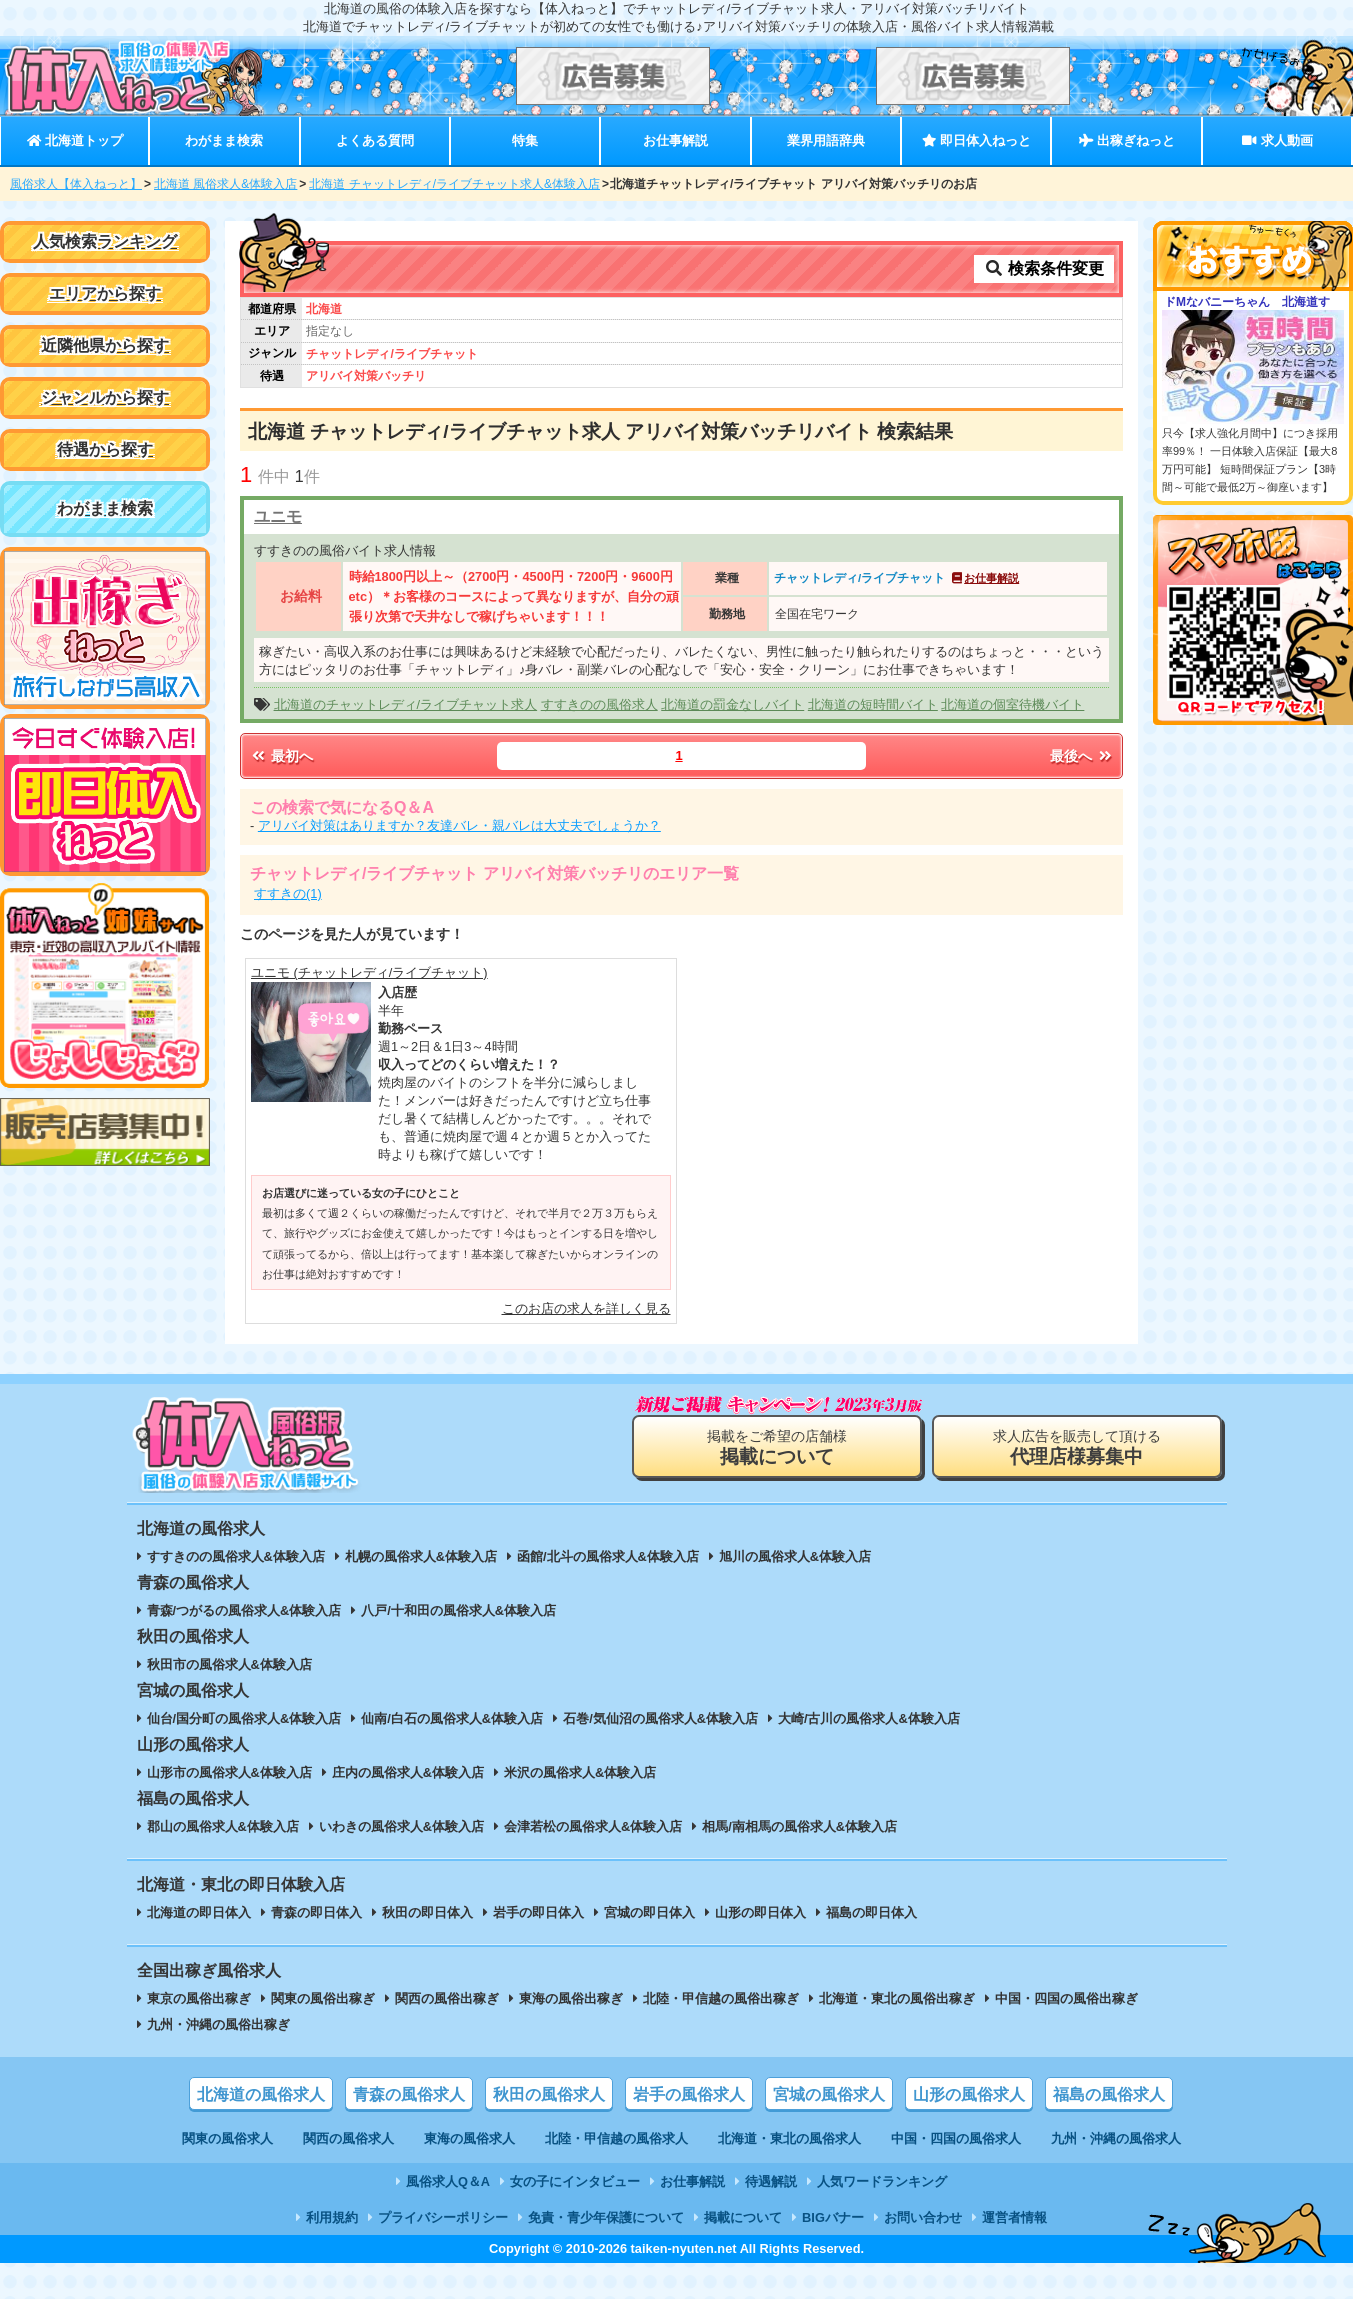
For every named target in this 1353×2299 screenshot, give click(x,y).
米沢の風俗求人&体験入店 (580, 1772)
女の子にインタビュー (575, 2181)
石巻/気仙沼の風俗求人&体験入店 (660, 1718)
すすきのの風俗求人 (599, 704)
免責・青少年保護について (606, 2217)
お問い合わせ (923, 2217)
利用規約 (332, 2217)
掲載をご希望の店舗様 (777, 1447)
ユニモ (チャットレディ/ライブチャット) (369, 972)
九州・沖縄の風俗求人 (1116, 2138)
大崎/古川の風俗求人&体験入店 (869, 1718)
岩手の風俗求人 (689, 2094)
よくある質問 (375, 140)
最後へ (1082, 756)
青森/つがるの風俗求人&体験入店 (244, 1610)
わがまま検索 (224, 140)
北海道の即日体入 (199, 1912)
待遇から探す (105, 449)
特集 (525, 140)
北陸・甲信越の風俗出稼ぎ (721, 1998)
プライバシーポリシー (443, 2217)
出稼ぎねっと (1127, 140)
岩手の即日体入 (538, 1912)
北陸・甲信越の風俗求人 (616, 2138)
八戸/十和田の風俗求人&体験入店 (458, 1610)
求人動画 (1277, 140)
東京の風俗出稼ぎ (199, 1998)
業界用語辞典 (826, 140)
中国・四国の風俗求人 (956, 2138)
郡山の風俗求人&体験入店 (223, 1826)
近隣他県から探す (105, 345)
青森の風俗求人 (409, 2094)
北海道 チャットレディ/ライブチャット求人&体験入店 (454, 184)
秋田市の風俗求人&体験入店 (229, 1664)
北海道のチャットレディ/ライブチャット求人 (406, 704)
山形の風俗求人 (969, 2094)
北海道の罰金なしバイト (732, 704)
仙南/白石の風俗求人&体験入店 (452, 1718)
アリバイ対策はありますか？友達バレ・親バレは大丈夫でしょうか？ (459, 825)
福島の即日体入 (871, 1912)
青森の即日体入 (316, 1912)
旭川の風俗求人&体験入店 (795, 1556)
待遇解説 (771, 2181)
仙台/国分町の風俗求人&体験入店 (244, 1718)
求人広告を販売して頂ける (1077, 1447)
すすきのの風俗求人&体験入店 (236, 1556)
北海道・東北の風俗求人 (789, 2138)
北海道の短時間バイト (873, 704)
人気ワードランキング (882, 2181)
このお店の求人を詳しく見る (586, 1308)
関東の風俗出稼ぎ (323, 1998)
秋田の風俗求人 (549, 2094)
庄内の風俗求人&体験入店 (408, 1772)
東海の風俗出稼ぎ (571, 1998)
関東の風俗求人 (227, 2138)
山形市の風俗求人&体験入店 (229, 1772)
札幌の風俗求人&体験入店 (421, 1556)
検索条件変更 (1044, 268)
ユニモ (278, 516)
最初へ (281, 756)
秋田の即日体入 (427, 1912)
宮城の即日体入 (649, 1912)
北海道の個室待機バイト (1012, 704)
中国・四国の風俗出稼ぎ (1066, 1998)
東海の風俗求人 (469, 2138)
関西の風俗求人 (348, 2138)
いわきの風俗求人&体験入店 (401, 1826)
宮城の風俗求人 (829, 2094)
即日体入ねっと (976, 140)
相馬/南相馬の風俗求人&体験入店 (799, 1826)
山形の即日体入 (760, 1912)
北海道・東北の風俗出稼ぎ (897, 1998)
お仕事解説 (675, 140)
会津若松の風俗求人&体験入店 (593, 1826)
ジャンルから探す (105, 397)
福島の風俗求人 (1109, 2094)
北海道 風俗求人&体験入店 (225, 184)
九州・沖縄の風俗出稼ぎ (218, 2024)
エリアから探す (105, 293)
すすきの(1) (288, 893)
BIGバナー (833, 2217)
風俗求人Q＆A (448, 2181)
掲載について (743, 2217)
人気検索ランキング (105, 241)
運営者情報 (1014, 2217)
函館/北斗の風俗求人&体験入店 (608, 1556)
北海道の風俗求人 (261, 2094)
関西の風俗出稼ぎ (447, 1998)
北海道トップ (75, 140)
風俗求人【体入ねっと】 (76, 184)
